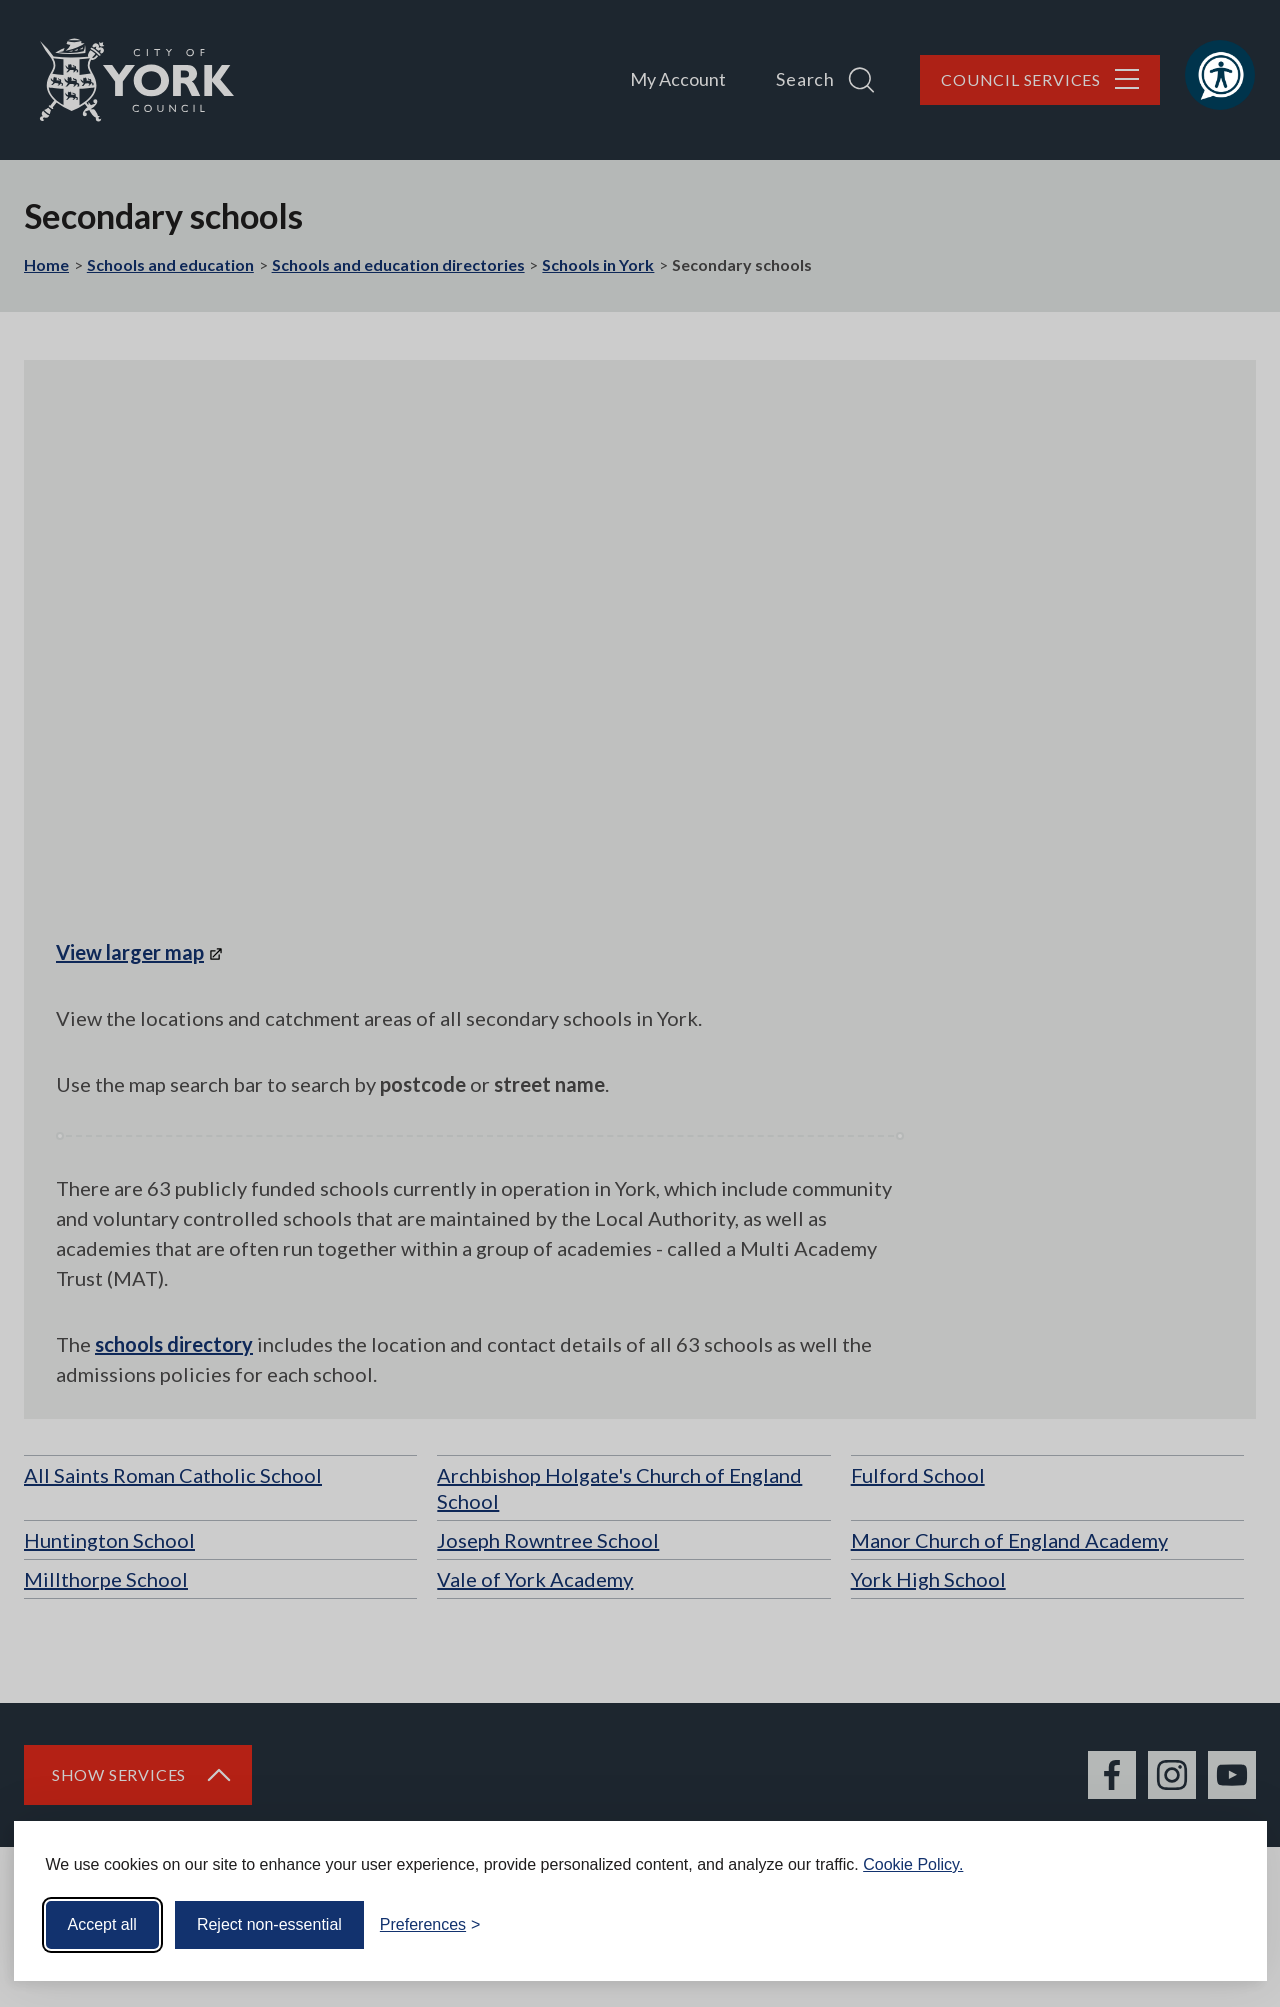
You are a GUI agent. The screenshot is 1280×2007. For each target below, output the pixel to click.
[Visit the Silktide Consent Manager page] (1223, 1925)
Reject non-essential (269, 1924)
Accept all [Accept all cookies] (102, 1924)
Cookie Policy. (913, 1864)
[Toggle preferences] (430, 1925)
